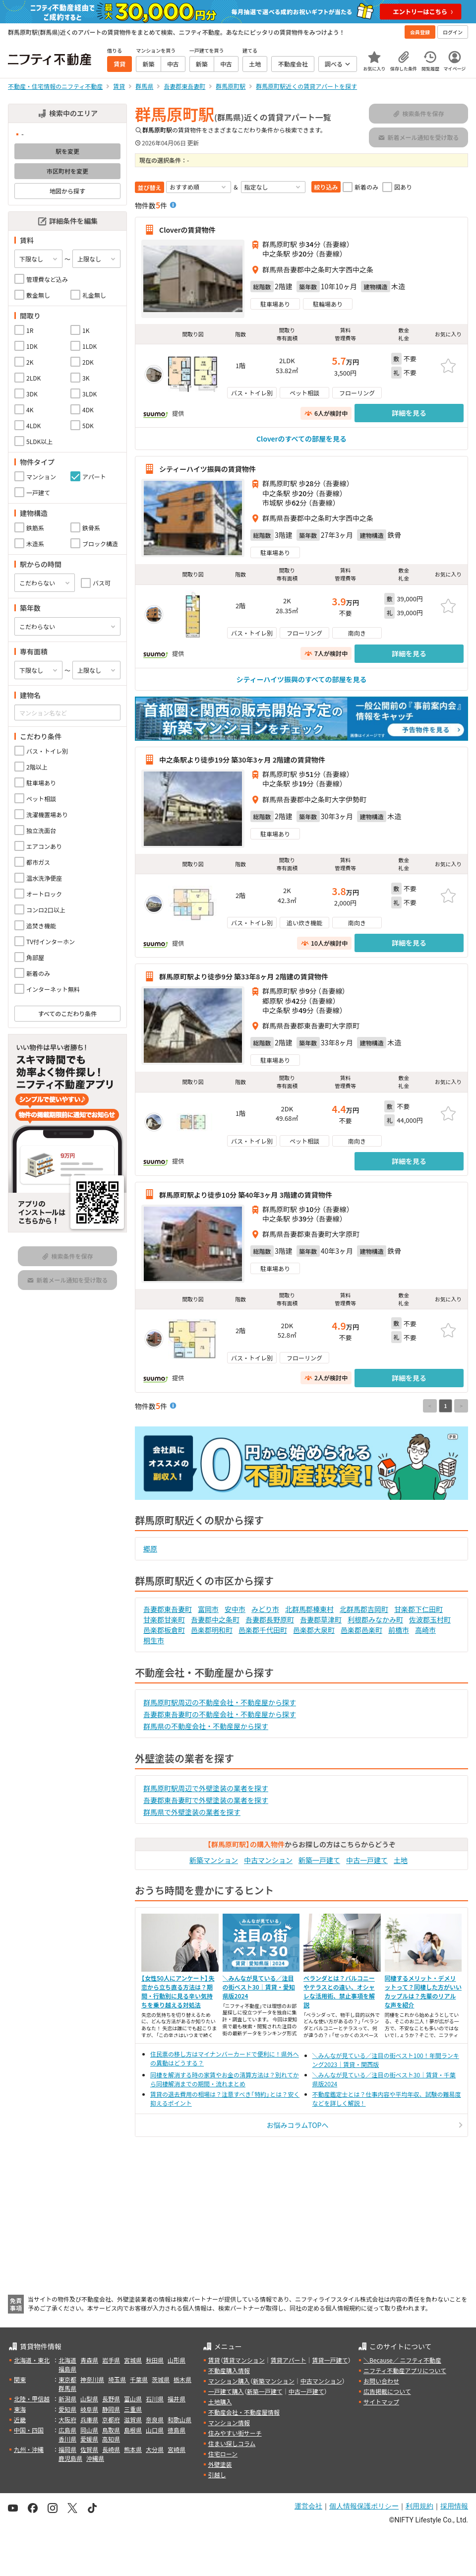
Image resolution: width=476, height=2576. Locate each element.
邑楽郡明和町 (212, 1630)
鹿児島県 (70, 2458)
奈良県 (155, 2419)
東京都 (67, 2379)
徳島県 (176, 2430)
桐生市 (153, 1640)
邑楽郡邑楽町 (361, 1630)
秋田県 (155, 2360)
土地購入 (220, 2401)
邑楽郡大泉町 (314, 1630)
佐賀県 (89, 2449)
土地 (401, 1860)
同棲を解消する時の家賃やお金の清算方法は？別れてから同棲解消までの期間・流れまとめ (224, 2079)
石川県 (155, 2398)
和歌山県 (179, 2419)
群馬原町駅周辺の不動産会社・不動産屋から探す (219, 1702)
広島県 (67, 2430)
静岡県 (111, 2409)
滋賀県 (133, 2419)
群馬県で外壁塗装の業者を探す (191, 1812)
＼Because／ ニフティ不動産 (402, 2360)
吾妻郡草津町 (321, 1619)
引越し (217, 2474)
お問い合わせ (381, 2381)
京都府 (111, 2419)
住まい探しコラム (232, 2443)
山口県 (155, 2430)
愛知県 (67, 2409)
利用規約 (419, 2506)
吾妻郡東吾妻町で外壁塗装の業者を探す (205, 1800)
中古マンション (268, 1860)
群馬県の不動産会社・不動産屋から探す (205, 1726)
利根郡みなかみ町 (375, 1619)
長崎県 (111, 2449)
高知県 (111, 2439)
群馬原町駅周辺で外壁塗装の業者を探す (205, 1788)
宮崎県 (176, 2449)
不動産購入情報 (229, 2370)
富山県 (133, 2398)
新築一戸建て (319, 1860)
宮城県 (133, 2360)
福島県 (67, 2369)
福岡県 (67, 2449)
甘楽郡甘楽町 (164, 1619)
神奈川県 (92, 2379)
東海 (20, 2409)
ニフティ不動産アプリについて (404, 2370)
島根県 (133, 2430)
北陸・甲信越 (32, 2398)
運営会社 (308, 2506)
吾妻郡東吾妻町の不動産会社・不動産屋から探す (219, 1714)
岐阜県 (89, 2409)
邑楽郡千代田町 (262, 1630)
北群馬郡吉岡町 (364, 1609)
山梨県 (89, 2398)
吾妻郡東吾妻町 (167, 1609)
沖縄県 (95, 2458)
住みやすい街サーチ (235, 2433)
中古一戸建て (367, 1860)
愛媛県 (89, 2439)
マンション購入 (229, 2381)
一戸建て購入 (226, 2391)
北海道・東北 (32, 2360)
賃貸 (214, 2360)
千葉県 (139, 2379)
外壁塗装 (220, 2464)
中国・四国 (29, 2430)
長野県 (111, 2398)
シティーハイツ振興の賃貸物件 (207, 469)
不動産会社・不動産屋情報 (244, 2412)
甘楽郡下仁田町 (418, 1609)
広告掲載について (387, 2391)
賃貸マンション (244, 2360)
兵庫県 (89, 2419)
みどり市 (265, 1609)
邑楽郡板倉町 (164, 1630)
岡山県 (89, 2430)
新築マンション (213, 1860)
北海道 (67, 2360)
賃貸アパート (288, 2360)
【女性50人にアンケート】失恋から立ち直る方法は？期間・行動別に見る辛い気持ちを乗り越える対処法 (177, 1991)
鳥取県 (111, 2430)
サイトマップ (381, 2401)
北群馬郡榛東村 (309, 1609)
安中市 (235, 1609)
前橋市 (398, 1630)
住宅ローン (223, 2453)
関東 (20, 2379)
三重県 (133, 2409)
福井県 (176, 2398)
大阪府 (67, 2419)
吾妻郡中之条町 (215, 1619)
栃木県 (182, 2379)
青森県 (89, 2360)
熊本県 (133, 2449)
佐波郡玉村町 (430, 1619)
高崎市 (425, 1630)
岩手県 (111, 2360)
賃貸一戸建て (330, 2360)
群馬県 (67, 2388)
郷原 (150, 1548)
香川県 (67, 2439)
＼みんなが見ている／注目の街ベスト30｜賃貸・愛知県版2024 (259, 1987)
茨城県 (161, 2379)
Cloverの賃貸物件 (187, 230)
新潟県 (67, 2398)
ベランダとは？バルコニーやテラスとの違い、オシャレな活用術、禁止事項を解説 (339, 1991)
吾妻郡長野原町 (269, 1619)
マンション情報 (229, 2422)
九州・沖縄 (29, 2449)
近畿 (20, 2419)
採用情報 (454, 2506)
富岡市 (208, 1609)
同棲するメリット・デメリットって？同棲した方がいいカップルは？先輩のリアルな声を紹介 (423, 1991)
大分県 (155, 2449)
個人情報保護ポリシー (364, 2506)
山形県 (176, 2360)
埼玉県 (117, 2379)
